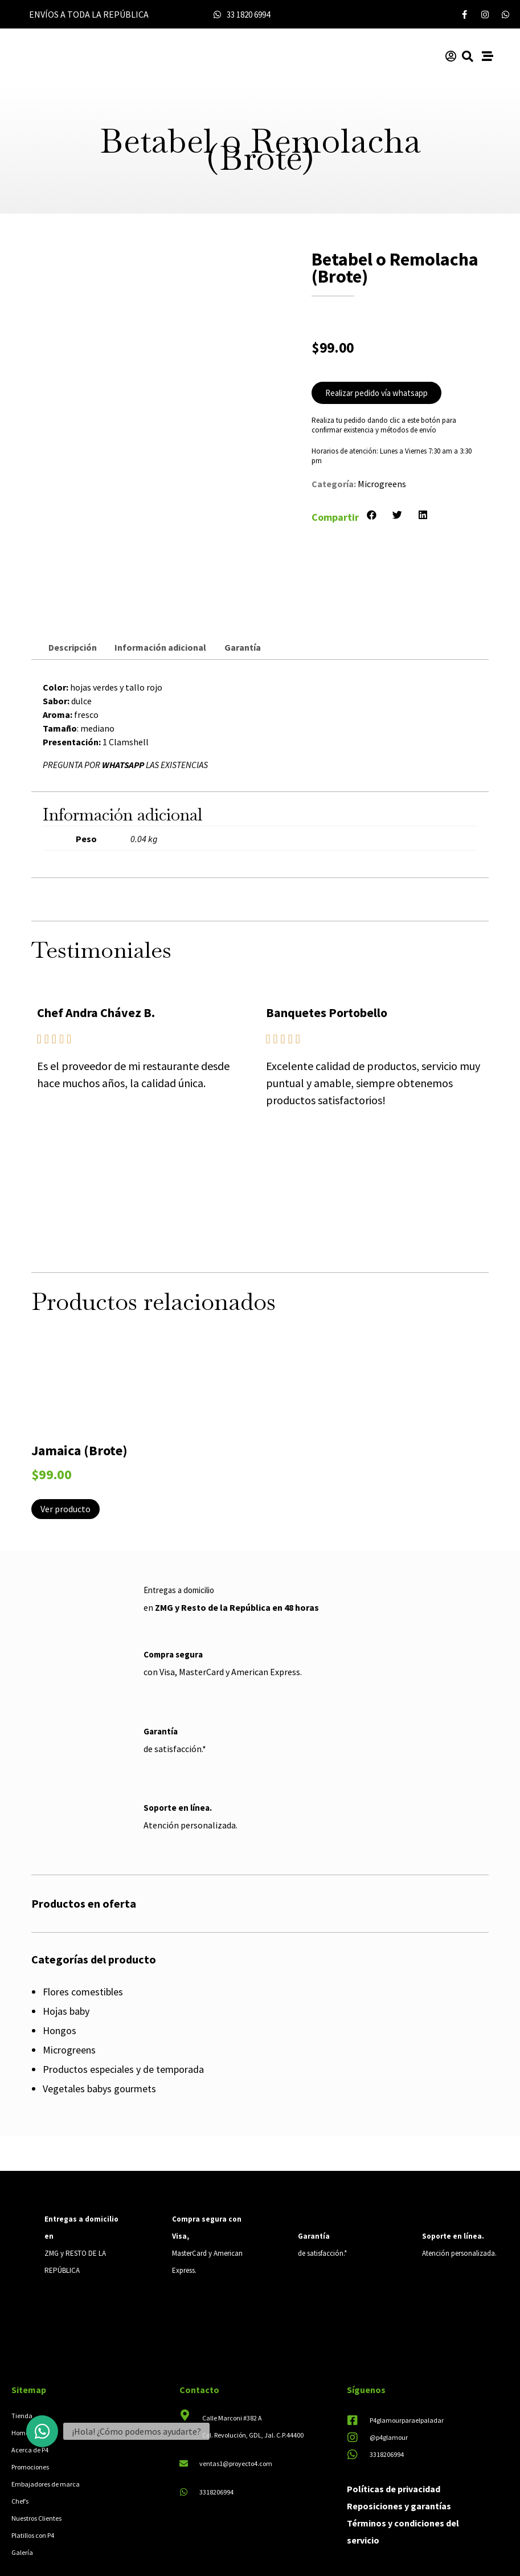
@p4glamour (389, 2363)
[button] (371, 515)
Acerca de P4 (29, 2375)
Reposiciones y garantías (399, 2432)
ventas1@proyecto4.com (235, 2389)
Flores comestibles (83, 1918)
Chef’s (19, 2427)
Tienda (21, 2341)
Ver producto (65, 1435)
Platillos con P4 (32, 2461)
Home (20, 2358)
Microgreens (382, 483)
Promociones (30, 2393)
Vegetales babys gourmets (99, 2015)
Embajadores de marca (45, 2410)
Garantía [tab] (242, 573)
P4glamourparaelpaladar (407, 2346)
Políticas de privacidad (393, 2414)
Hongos (59, 1956)
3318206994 (216, 2418)
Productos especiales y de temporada (123, 1995)
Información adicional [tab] (160, 573)
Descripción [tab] (72, 573)
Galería (22, 2478)
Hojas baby (66, 1937)
